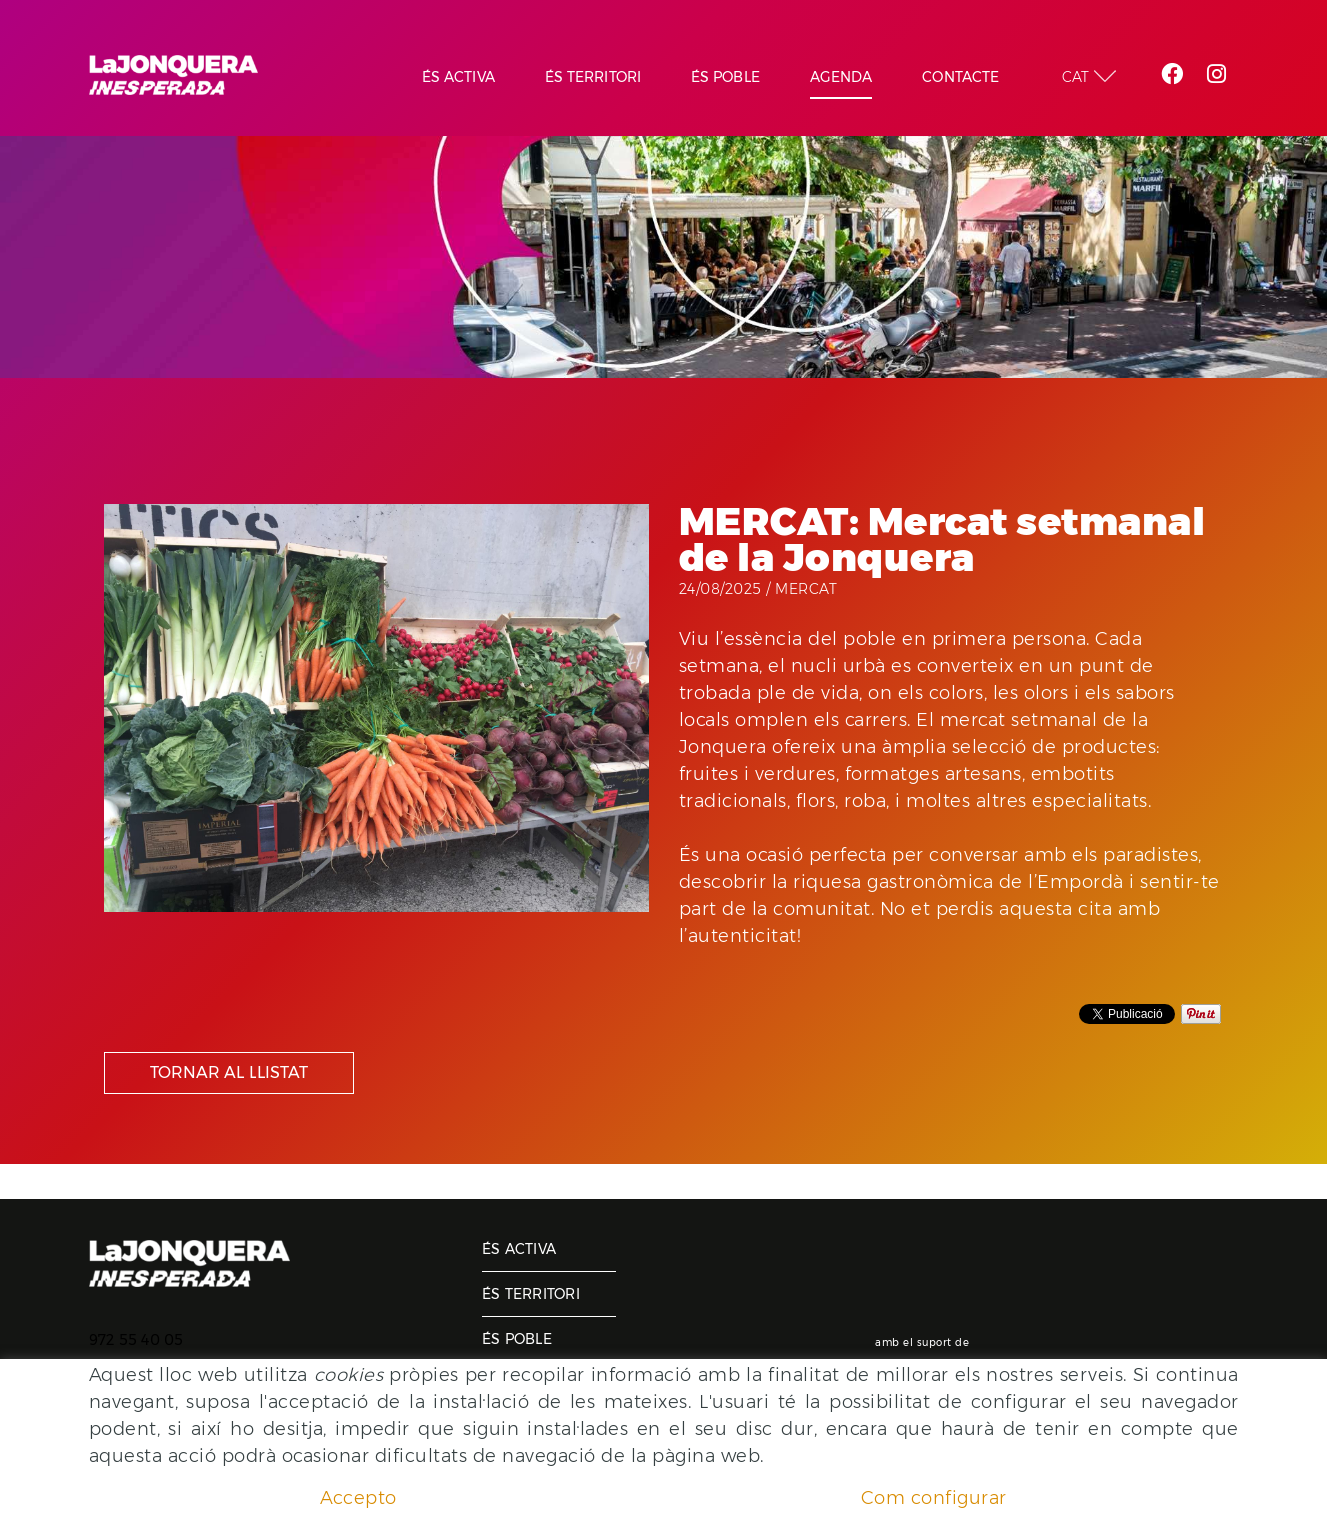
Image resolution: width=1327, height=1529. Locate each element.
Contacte (521, 1429)
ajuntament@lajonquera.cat (189, 1366)
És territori (531, 1294)
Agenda (514, 1384)
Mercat (806, 589)
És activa (519, 1249)
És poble (517, 1339)
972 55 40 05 (136, 1340)
